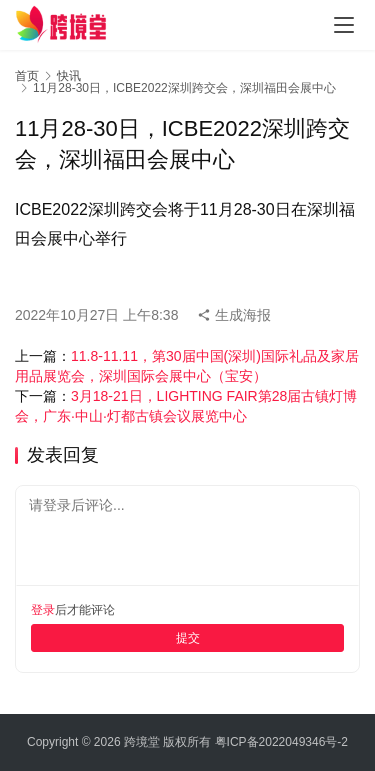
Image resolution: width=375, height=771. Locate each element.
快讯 (69, 76)
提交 (188, 638)
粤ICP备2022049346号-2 (281, 742)
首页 (27, 76)
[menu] (344, 25)
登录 (43, 610)
